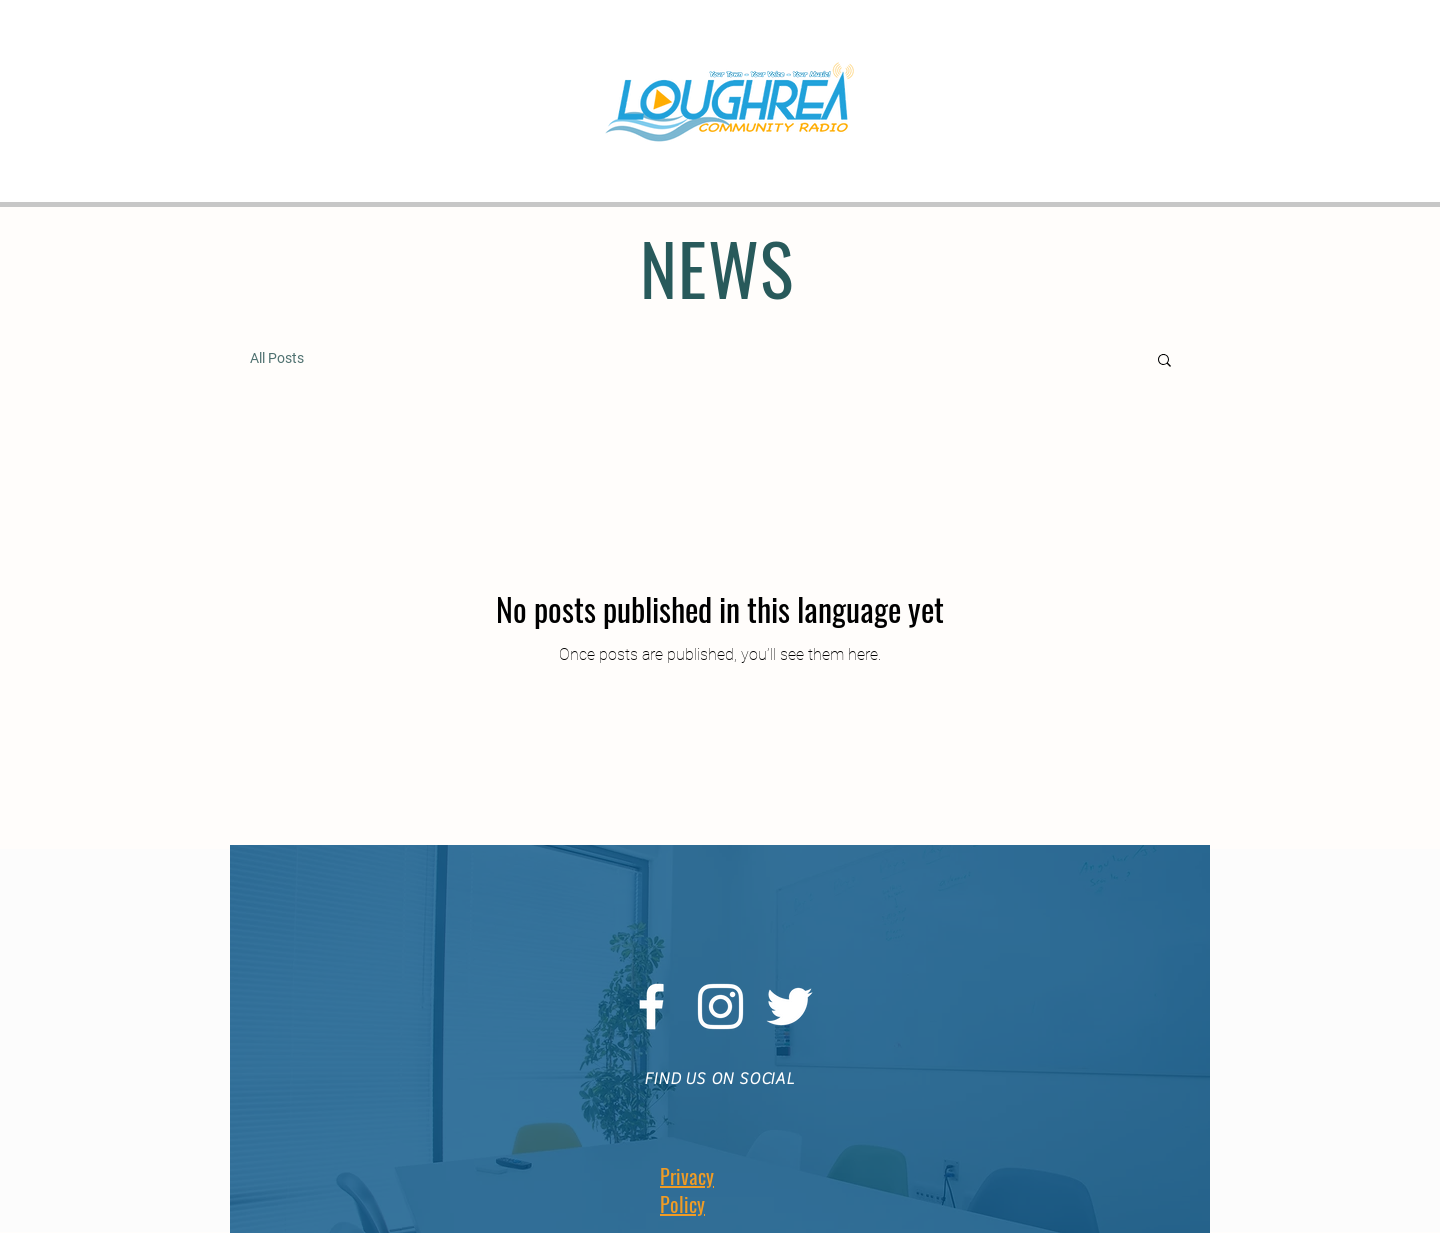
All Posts (277, 358)
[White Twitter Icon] (789, 1006)
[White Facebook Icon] (651, 1006)
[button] (1164, 361)
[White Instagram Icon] (720, 1006)
